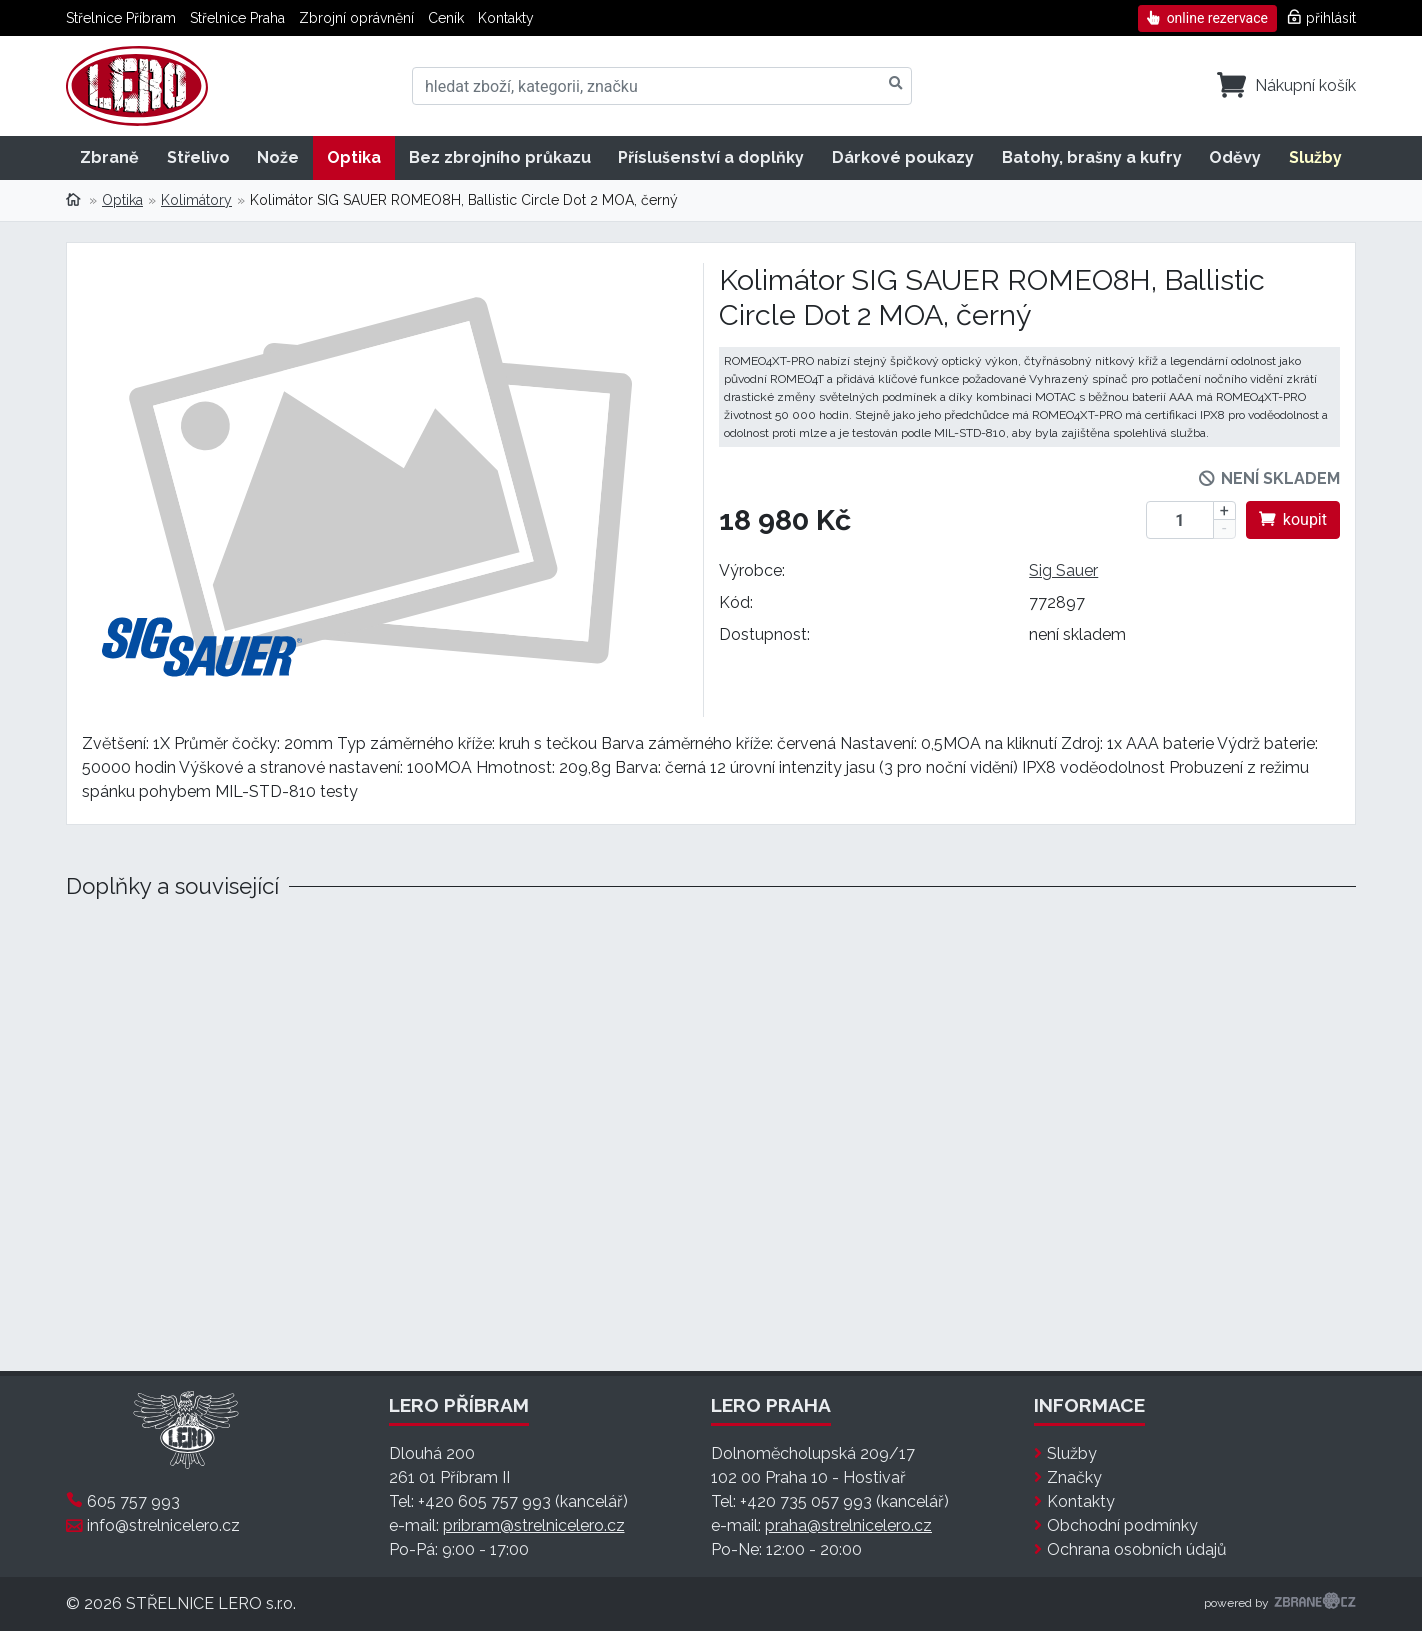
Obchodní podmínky (1122, 1525)
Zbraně (109, 157)
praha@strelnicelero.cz (848, 1525)
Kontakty (506, 18)
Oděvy (1235, 157)
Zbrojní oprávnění (356, 18)
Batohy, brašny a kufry (1092, 157)
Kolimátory (196, 200)
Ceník (446, 18)
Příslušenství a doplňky (711, 157)
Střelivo (198, 157)
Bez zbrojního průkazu (500, 157)
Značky (1074, 1477)
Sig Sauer (1063, 570)
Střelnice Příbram (121, 18)
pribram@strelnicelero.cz (534, 1525)
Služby (1315, 157)
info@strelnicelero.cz (163, 1525)
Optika (354, 157)
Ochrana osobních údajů (1137, 1549)
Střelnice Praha (237, 18)
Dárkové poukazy (903, 157)
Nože (278, 157)
